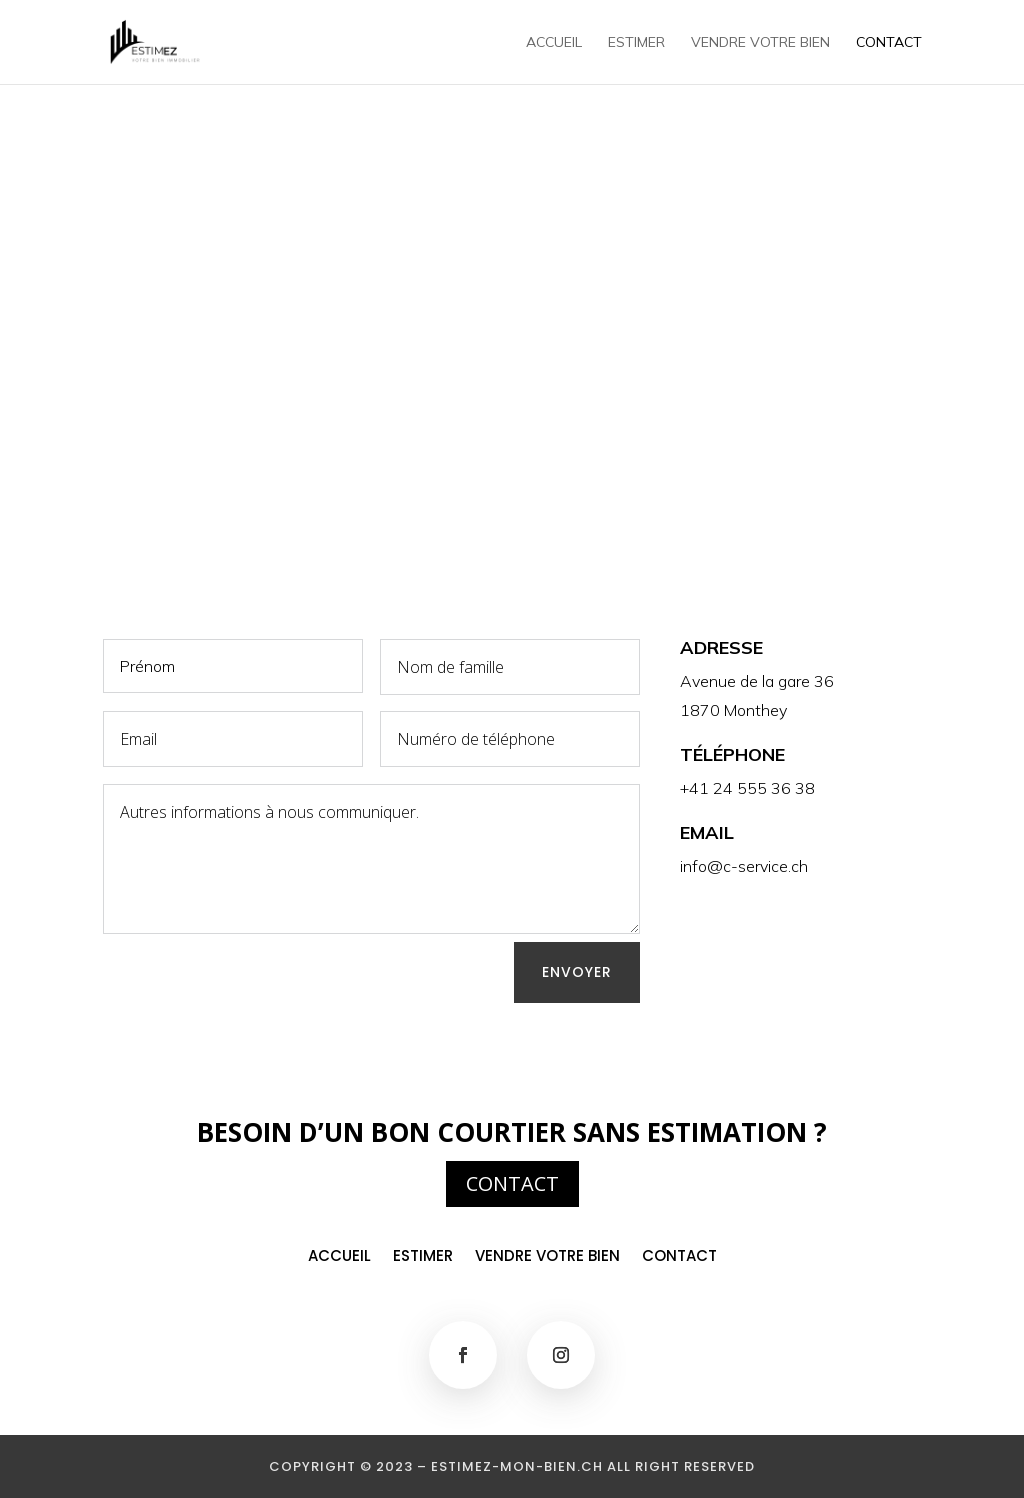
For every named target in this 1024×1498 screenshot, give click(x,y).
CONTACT (512, 1183)
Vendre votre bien (760, 43)
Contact (889, 43)
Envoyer (577, 972)
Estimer (636, 43)
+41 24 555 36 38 (747, 788)
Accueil (554, 43)
